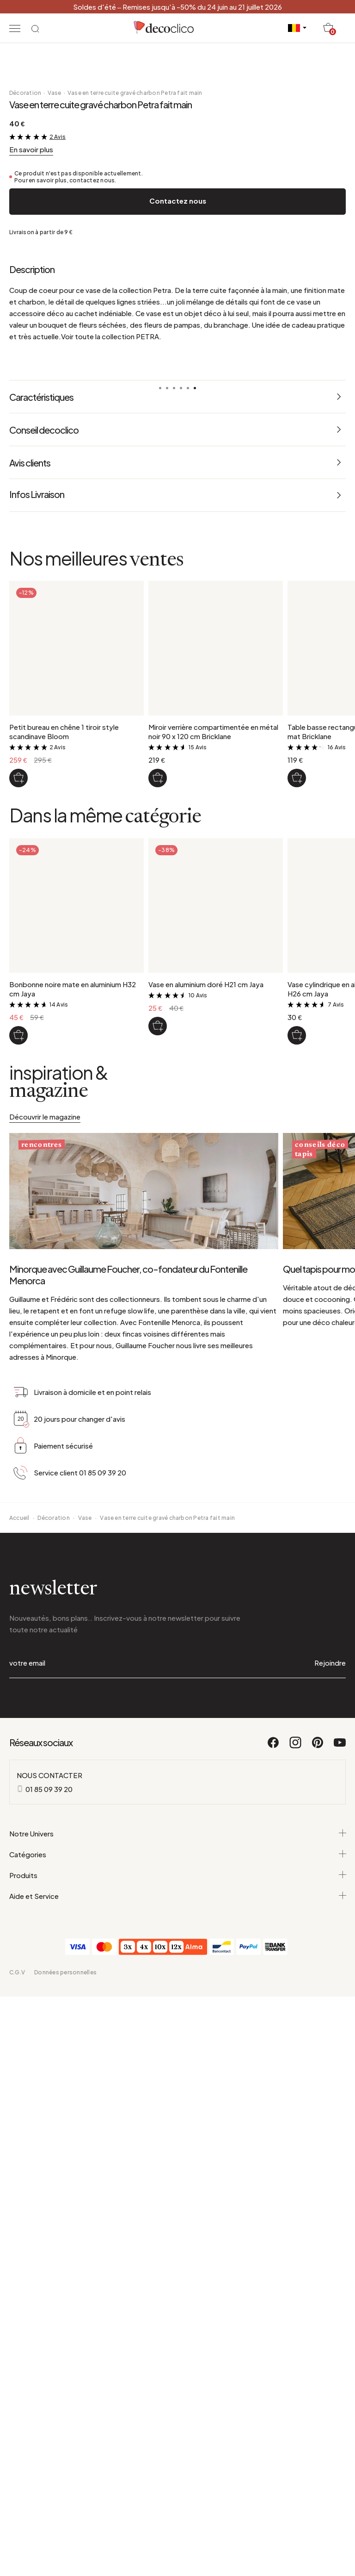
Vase (54, 608)
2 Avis (57, 652)
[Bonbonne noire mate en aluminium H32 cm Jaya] (18, 1551)
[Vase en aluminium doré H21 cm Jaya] (157, 1541)
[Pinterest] (318, 2268)
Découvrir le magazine (44, 1632)
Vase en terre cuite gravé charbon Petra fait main (134, 608)
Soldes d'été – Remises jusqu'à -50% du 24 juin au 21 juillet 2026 (177, 6)
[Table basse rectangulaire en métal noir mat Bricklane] (297, 1294)
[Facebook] (273, 2268)
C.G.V (17, 2493)
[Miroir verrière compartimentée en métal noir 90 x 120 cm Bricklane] (157, 1294)
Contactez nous (177, 716)
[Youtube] (340, 2268)
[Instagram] (295, 2268)
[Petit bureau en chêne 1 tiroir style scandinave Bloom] (18, 1294)
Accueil (19, 2039)
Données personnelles (65, 2493)
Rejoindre (330, 2184)
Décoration (25, 608)
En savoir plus (31, 665)
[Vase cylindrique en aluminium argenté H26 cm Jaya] (297, 1551)
